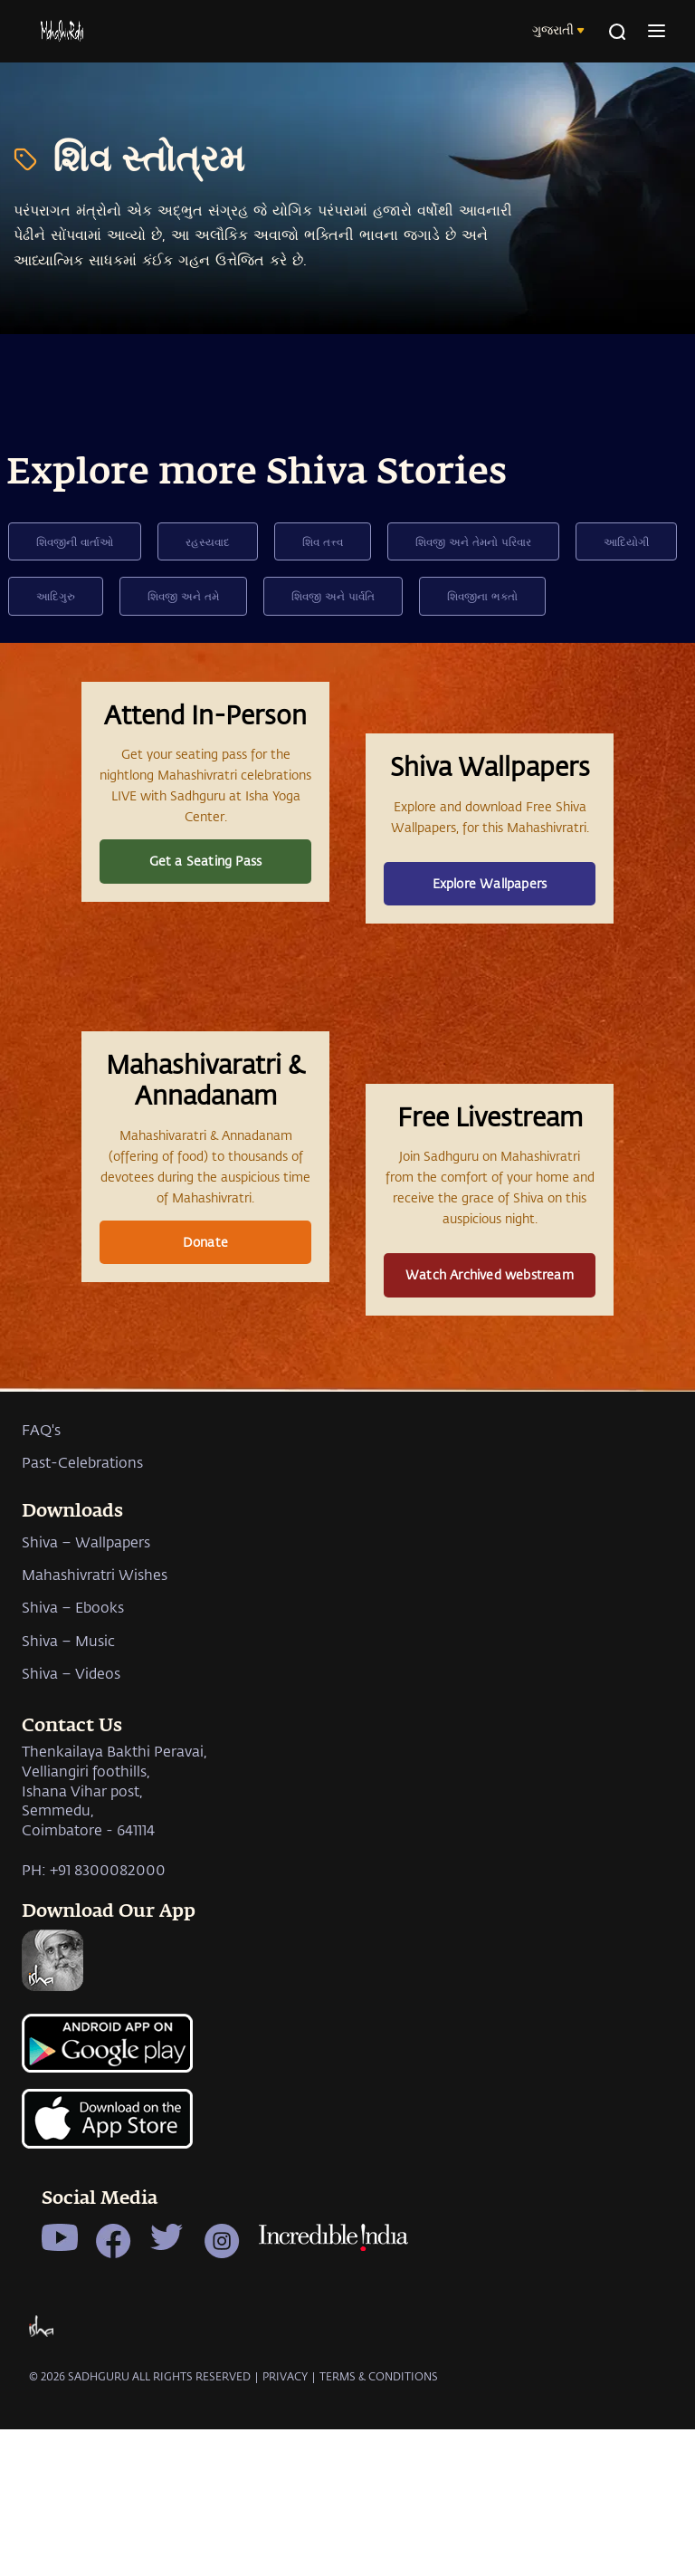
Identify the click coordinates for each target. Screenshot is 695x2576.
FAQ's (41, 1631)
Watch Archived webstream (489, 1420)
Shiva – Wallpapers (86, 1743)
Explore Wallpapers (490, 934)
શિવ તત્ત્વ (322, 541)
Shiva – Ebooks (73, 1809)
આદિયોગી (626, 541)
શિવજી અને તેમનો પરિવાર (473, 541)
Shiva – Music (68, 1842)
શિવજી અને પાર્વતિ (333, 596)
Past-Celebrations (82, 1664)
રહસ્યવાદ (208, 541)
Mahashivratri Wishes (94, 1776)
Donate (205, 1386)
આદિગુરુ (55, 596)
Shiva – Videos (71, 1875)
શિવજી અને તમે (183, 596)
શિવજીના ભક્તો (482, 596)
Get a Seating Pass (205, 912)
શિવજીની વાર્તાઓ (74, 541)
